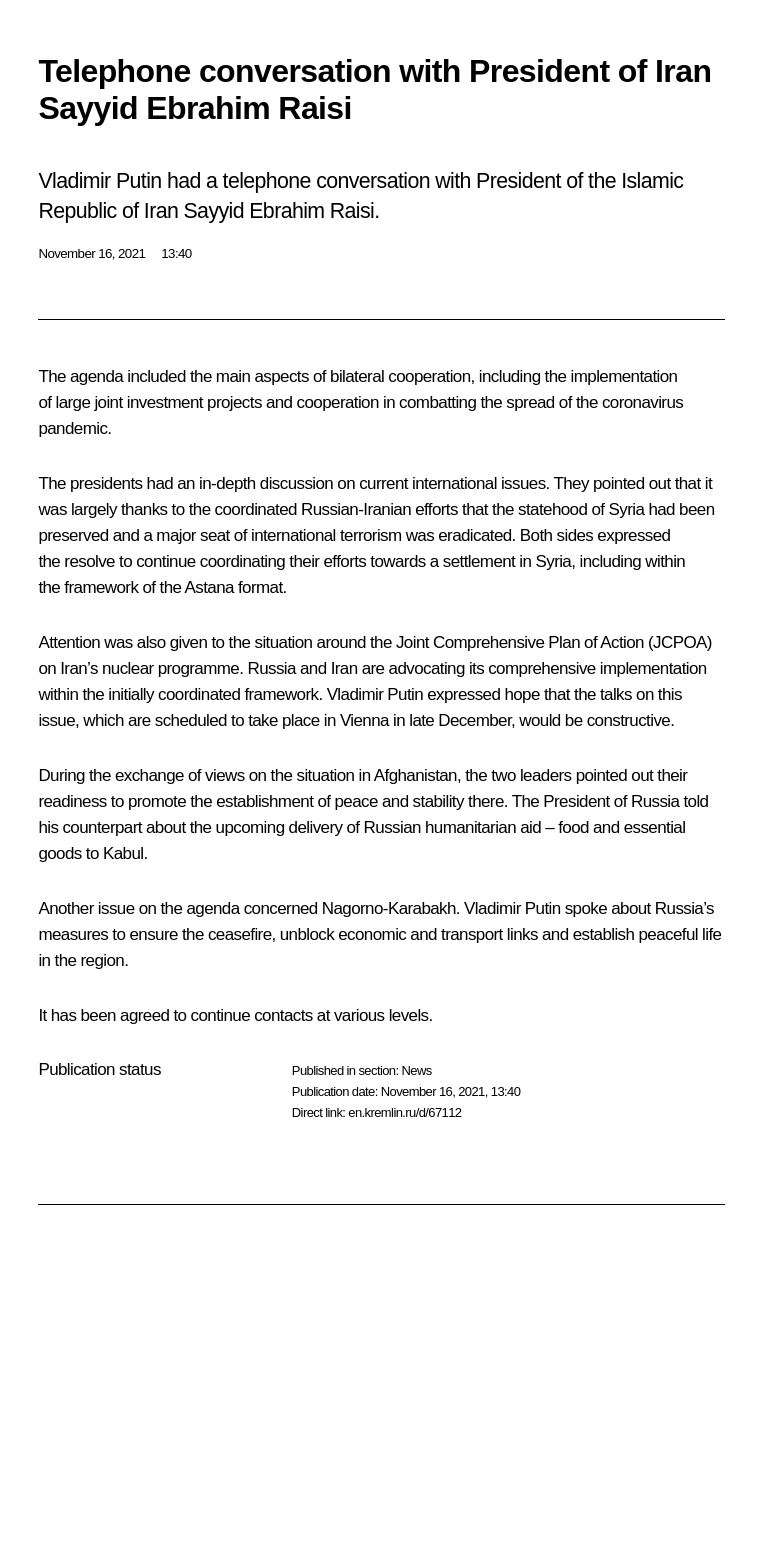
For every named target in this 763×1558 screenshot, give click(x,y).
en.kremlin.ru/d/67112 (404, 1112)
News (416, 1070)
